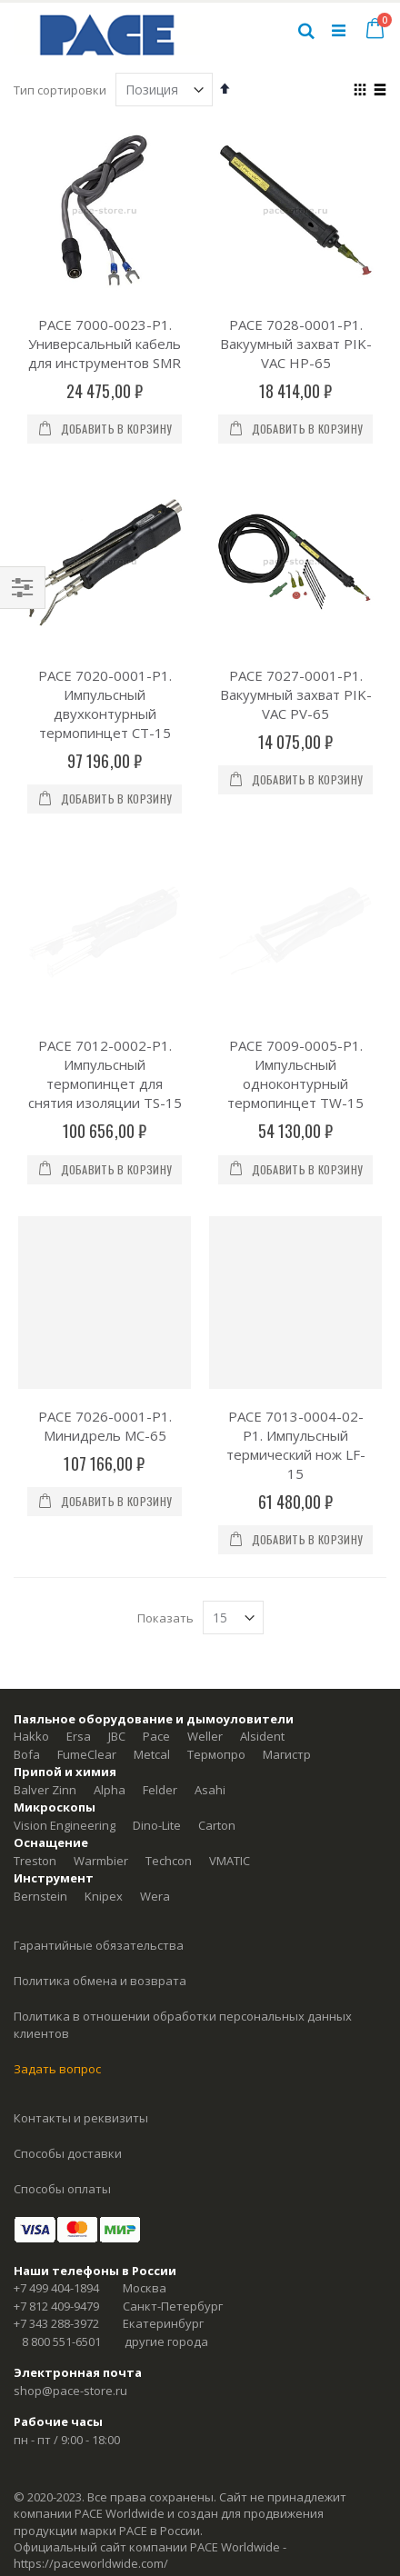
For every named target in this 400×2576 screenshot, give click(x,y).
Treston (35, 1733)
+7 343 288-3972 (56, 2196)
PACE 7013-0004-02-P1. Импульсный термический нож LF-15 (295, 1317)
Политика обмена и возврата (100, 1853)
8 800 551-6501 (61, 2214)
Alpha (109, 1662)
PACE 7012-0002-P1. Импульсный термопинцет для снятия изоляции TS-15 (105, 946)
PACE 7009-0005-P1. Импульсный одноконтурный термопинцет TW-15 (295, 946)
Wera (155, 1769)
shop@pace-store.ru (70, 2263)
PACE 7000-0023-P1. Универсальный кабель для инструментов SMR (104, 343)
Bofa (27, 1627)
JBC (116, 1609)
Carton (216, 1698)
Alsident (262, 1609)
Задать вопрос (57, 1941)
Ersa (78, 1609)
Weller (205, 1609)
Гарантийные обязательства (99, 1818)
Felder (160, 1662)
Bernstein (40, 1769)
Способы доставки (68, 2026)
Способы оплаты (62, 2061)
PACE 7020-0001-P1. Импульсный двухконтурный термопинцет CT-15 (105, 704)
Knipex (104, 1769)
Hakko (31, 1609)
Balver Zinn (45, 1662)
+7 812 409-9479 (56, 2179)
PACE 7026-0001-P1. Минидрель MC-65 (105, 1298)
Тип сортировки (60, 90)
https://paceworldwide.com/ (91, 2436)
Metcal (152, 1627)
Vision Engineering (64, 1698)
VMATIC (229, 1733)
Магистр (287, 1627)
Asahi (210, 1662)
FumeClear (86, 1627)
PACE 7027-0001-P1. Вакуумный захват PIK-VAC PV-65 (296, 694)
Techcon (168, 1733)
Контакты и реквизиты (81, 1990)
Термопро (216, 1627)
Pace (156, 1609)
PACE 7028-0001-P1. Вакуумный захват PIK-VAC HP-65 (296, 343)
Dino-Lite (157, 1698)
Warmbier (101, 1733)
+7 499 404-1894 (56, 2160)
